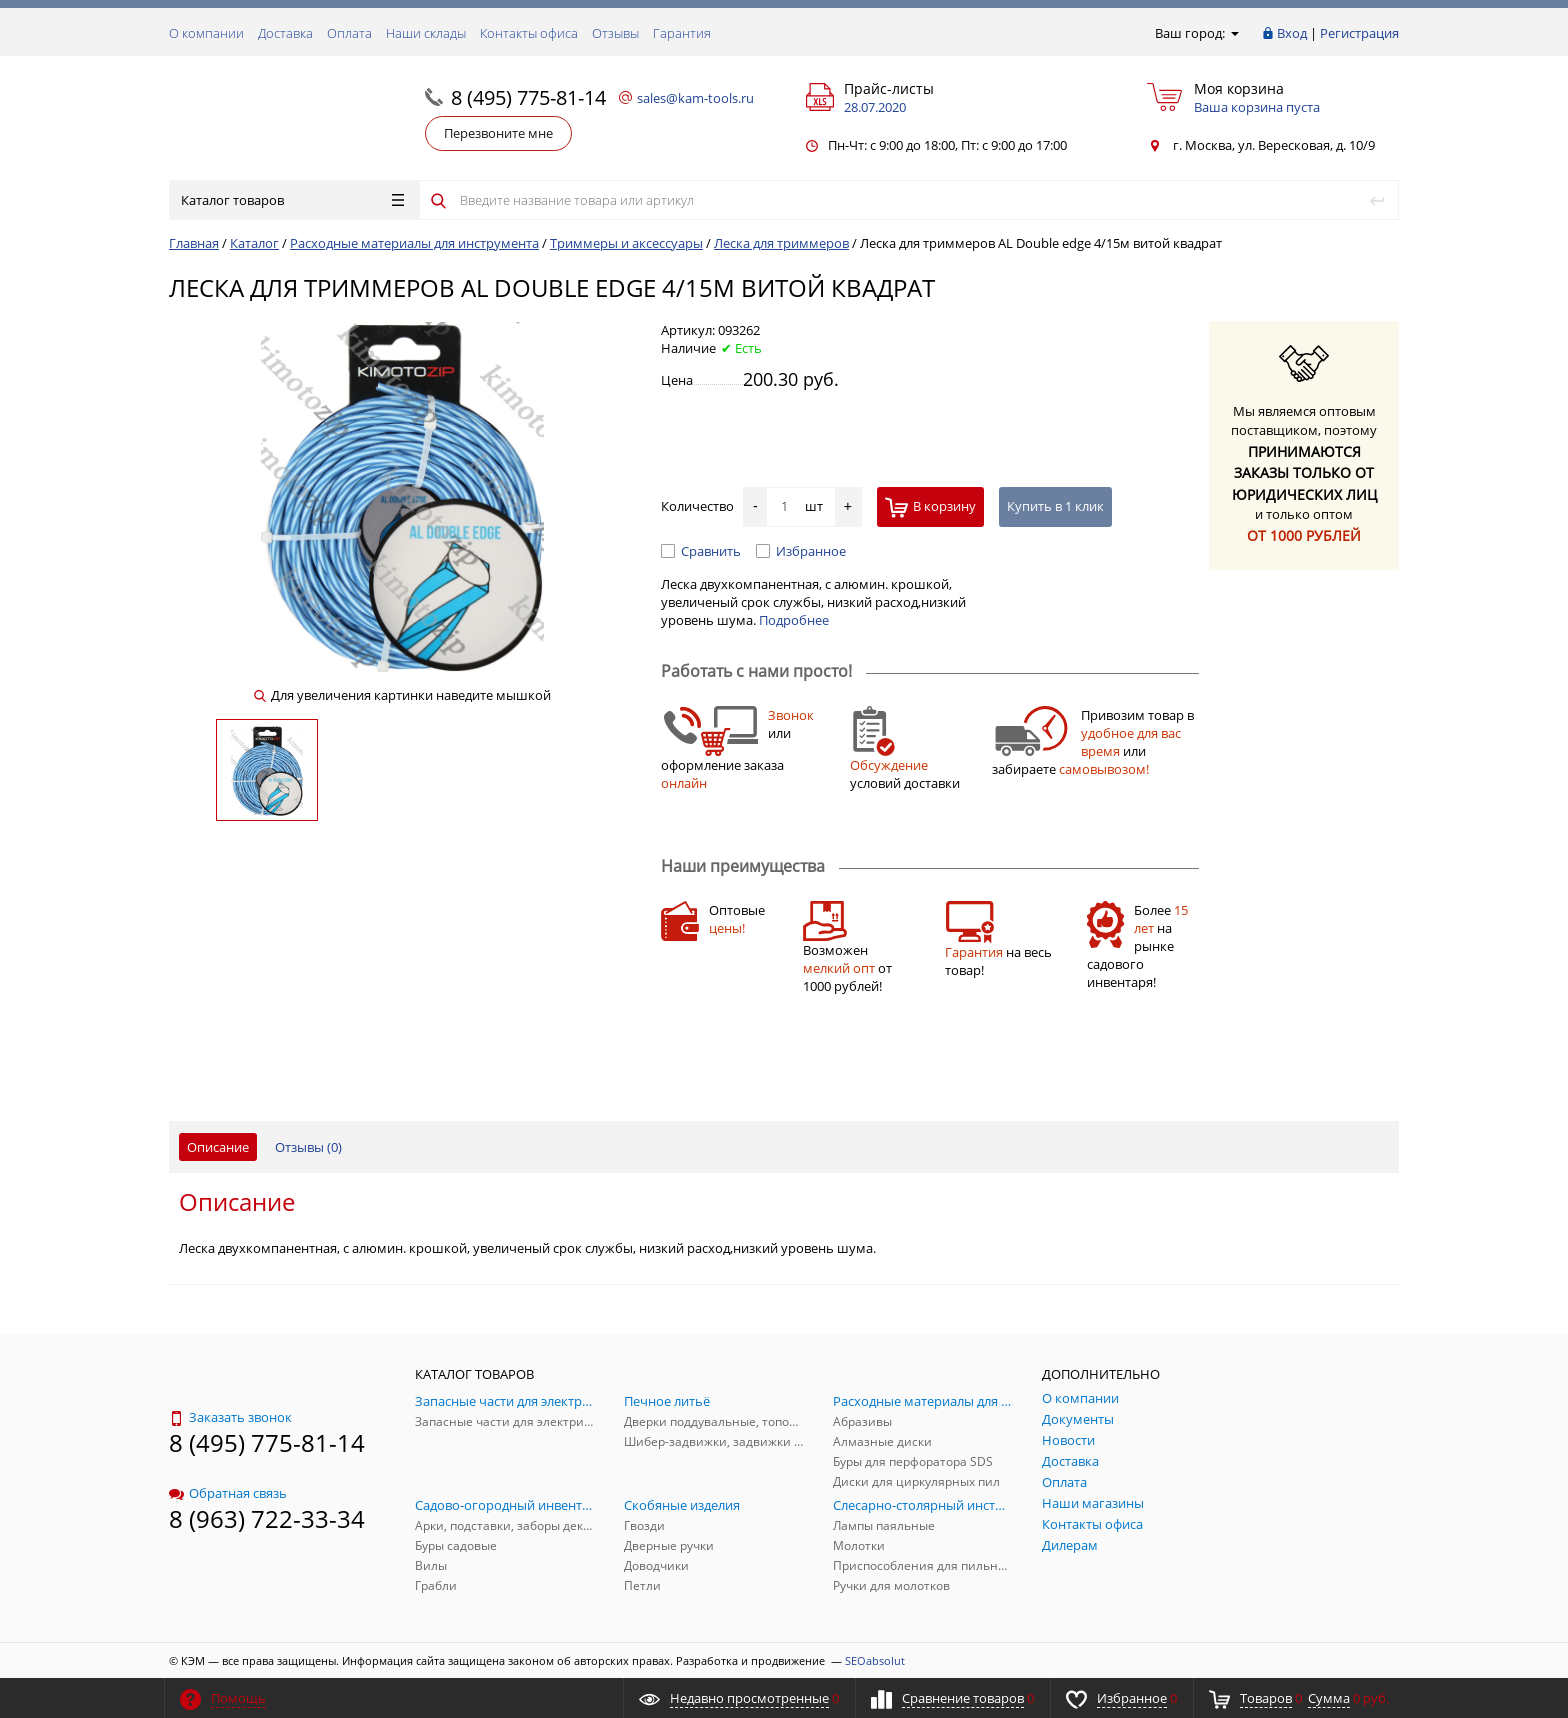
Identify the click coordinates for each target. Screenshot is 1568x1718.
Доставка (285, 33)
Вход (1292, 33)
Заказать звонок (230, 1417)
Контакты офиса (529, 33)
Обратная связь (228, 1493)
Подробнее (794, 620)
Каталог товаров (292, 200)
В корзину (930, 507)
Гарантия (682, 33)
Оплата (349, 33)
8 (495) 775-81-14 (528, 97)
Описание (218, 1147)
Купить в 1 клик (1055, 506)
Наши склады (426, 33)
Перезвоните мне (498, 133)
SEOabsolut (875, 1660)
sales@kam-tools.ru (695, 98)
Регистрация (1359, 33)
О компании (206, 33)
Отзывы (615, 33)
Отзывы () (308, 1147)
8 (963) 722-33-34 (267, 1518)
